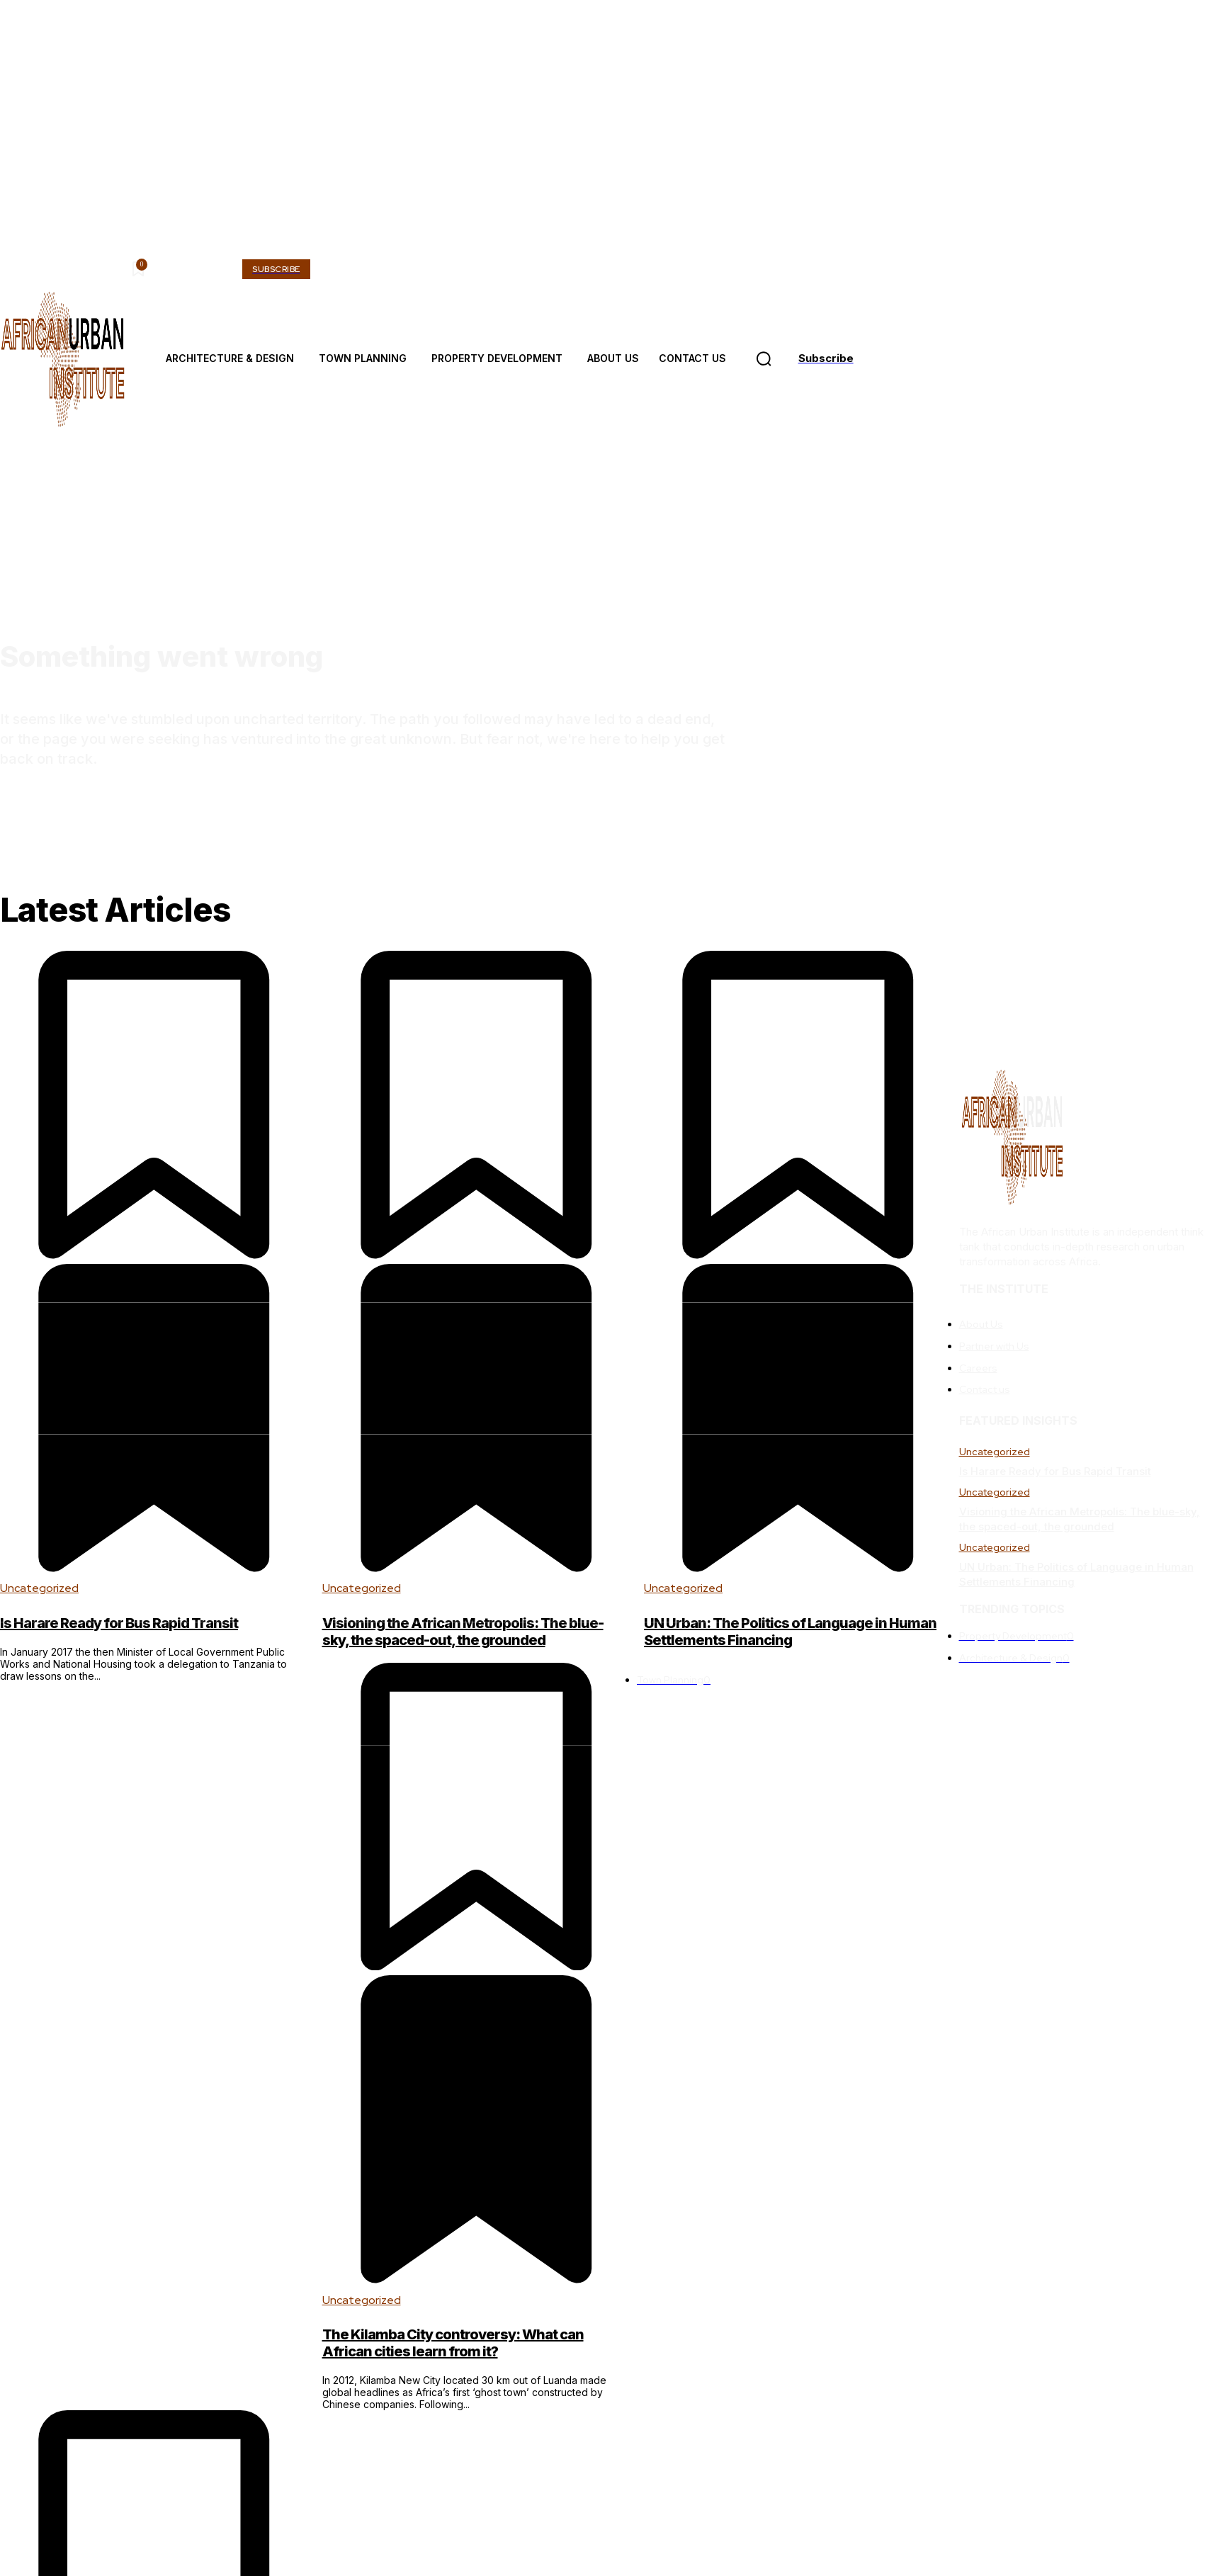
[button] (763, 359)
